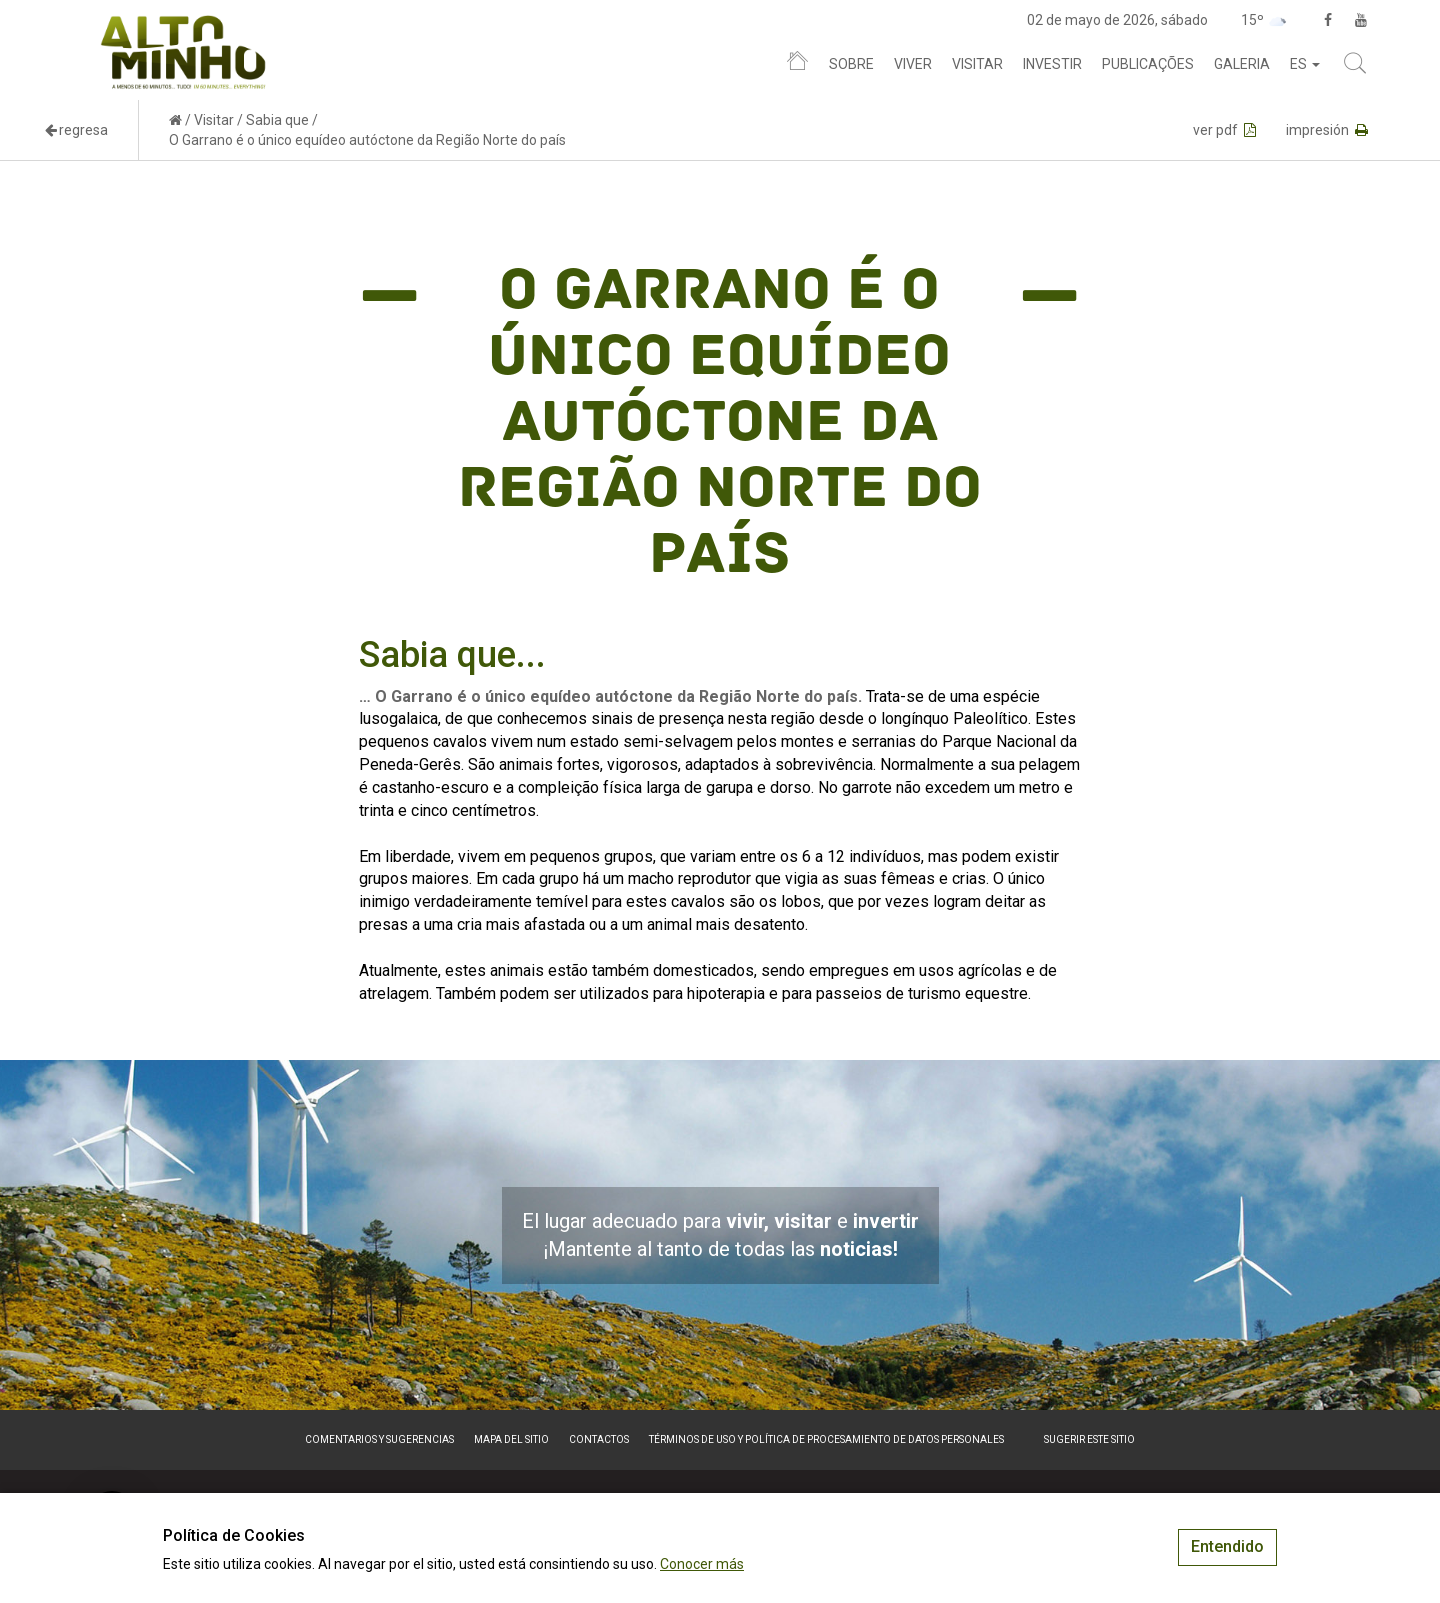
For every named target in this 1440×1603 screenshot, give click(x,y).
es (1305, 64)
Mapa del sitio (511, 1439)
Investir (1052, 64)
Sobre (851, 64)
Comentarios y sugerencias (379, 1439)
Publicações (1148, 64)
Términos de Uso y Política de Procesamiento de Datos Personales (826, 1439)
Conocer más (702, 1564)
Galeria (1242, 64)
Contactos (599, 1439)
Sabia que (277, 120)
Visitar (977, 64)
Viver (913, 64)
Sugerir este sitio (1089, 1439)
